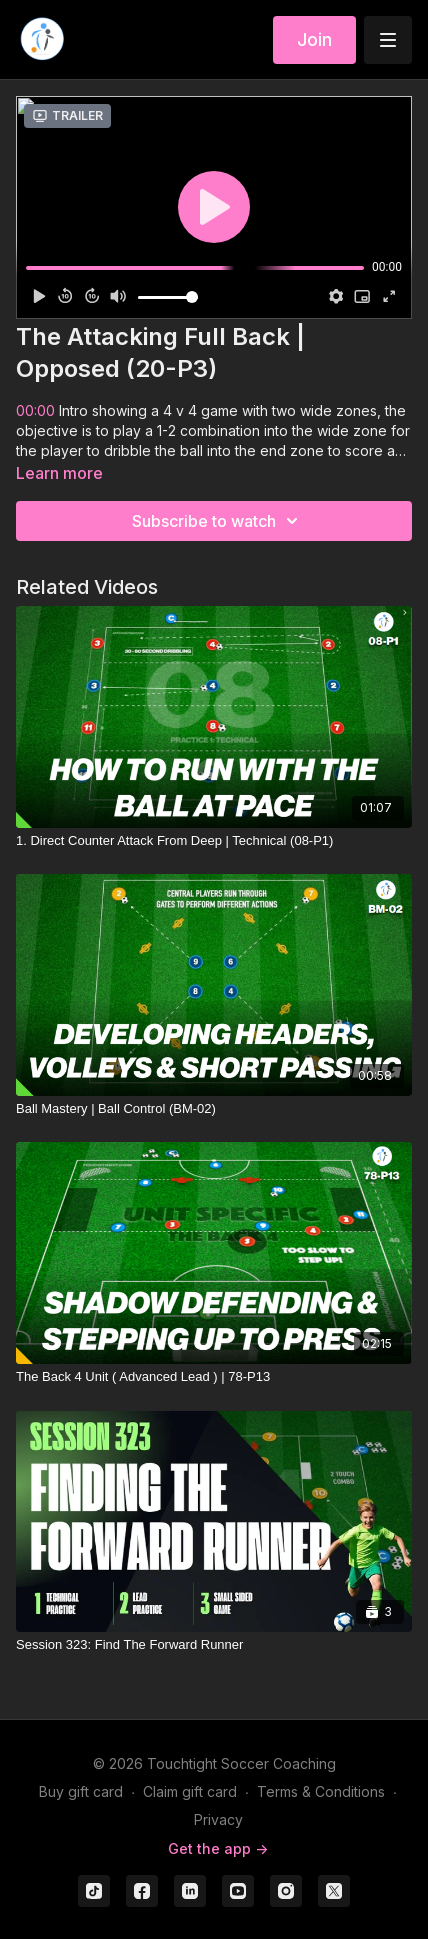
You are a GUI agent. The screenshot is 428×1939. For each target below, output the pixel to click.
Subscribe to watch (218, 521)
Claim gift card (190, 1791)
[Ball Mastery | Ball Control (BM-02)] (214, 1109)
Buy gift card (81, 1791)
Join (314, 39)
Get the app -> (218, 1848)
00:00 (35, 410)
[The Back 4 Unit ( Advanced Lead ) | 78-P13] (214, 1377)
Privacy (218, 1819)
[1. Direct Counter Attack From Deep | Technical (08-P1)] (214, 841)
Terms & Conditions (321, 1791)
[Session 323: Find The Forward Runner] (214, 1645)
